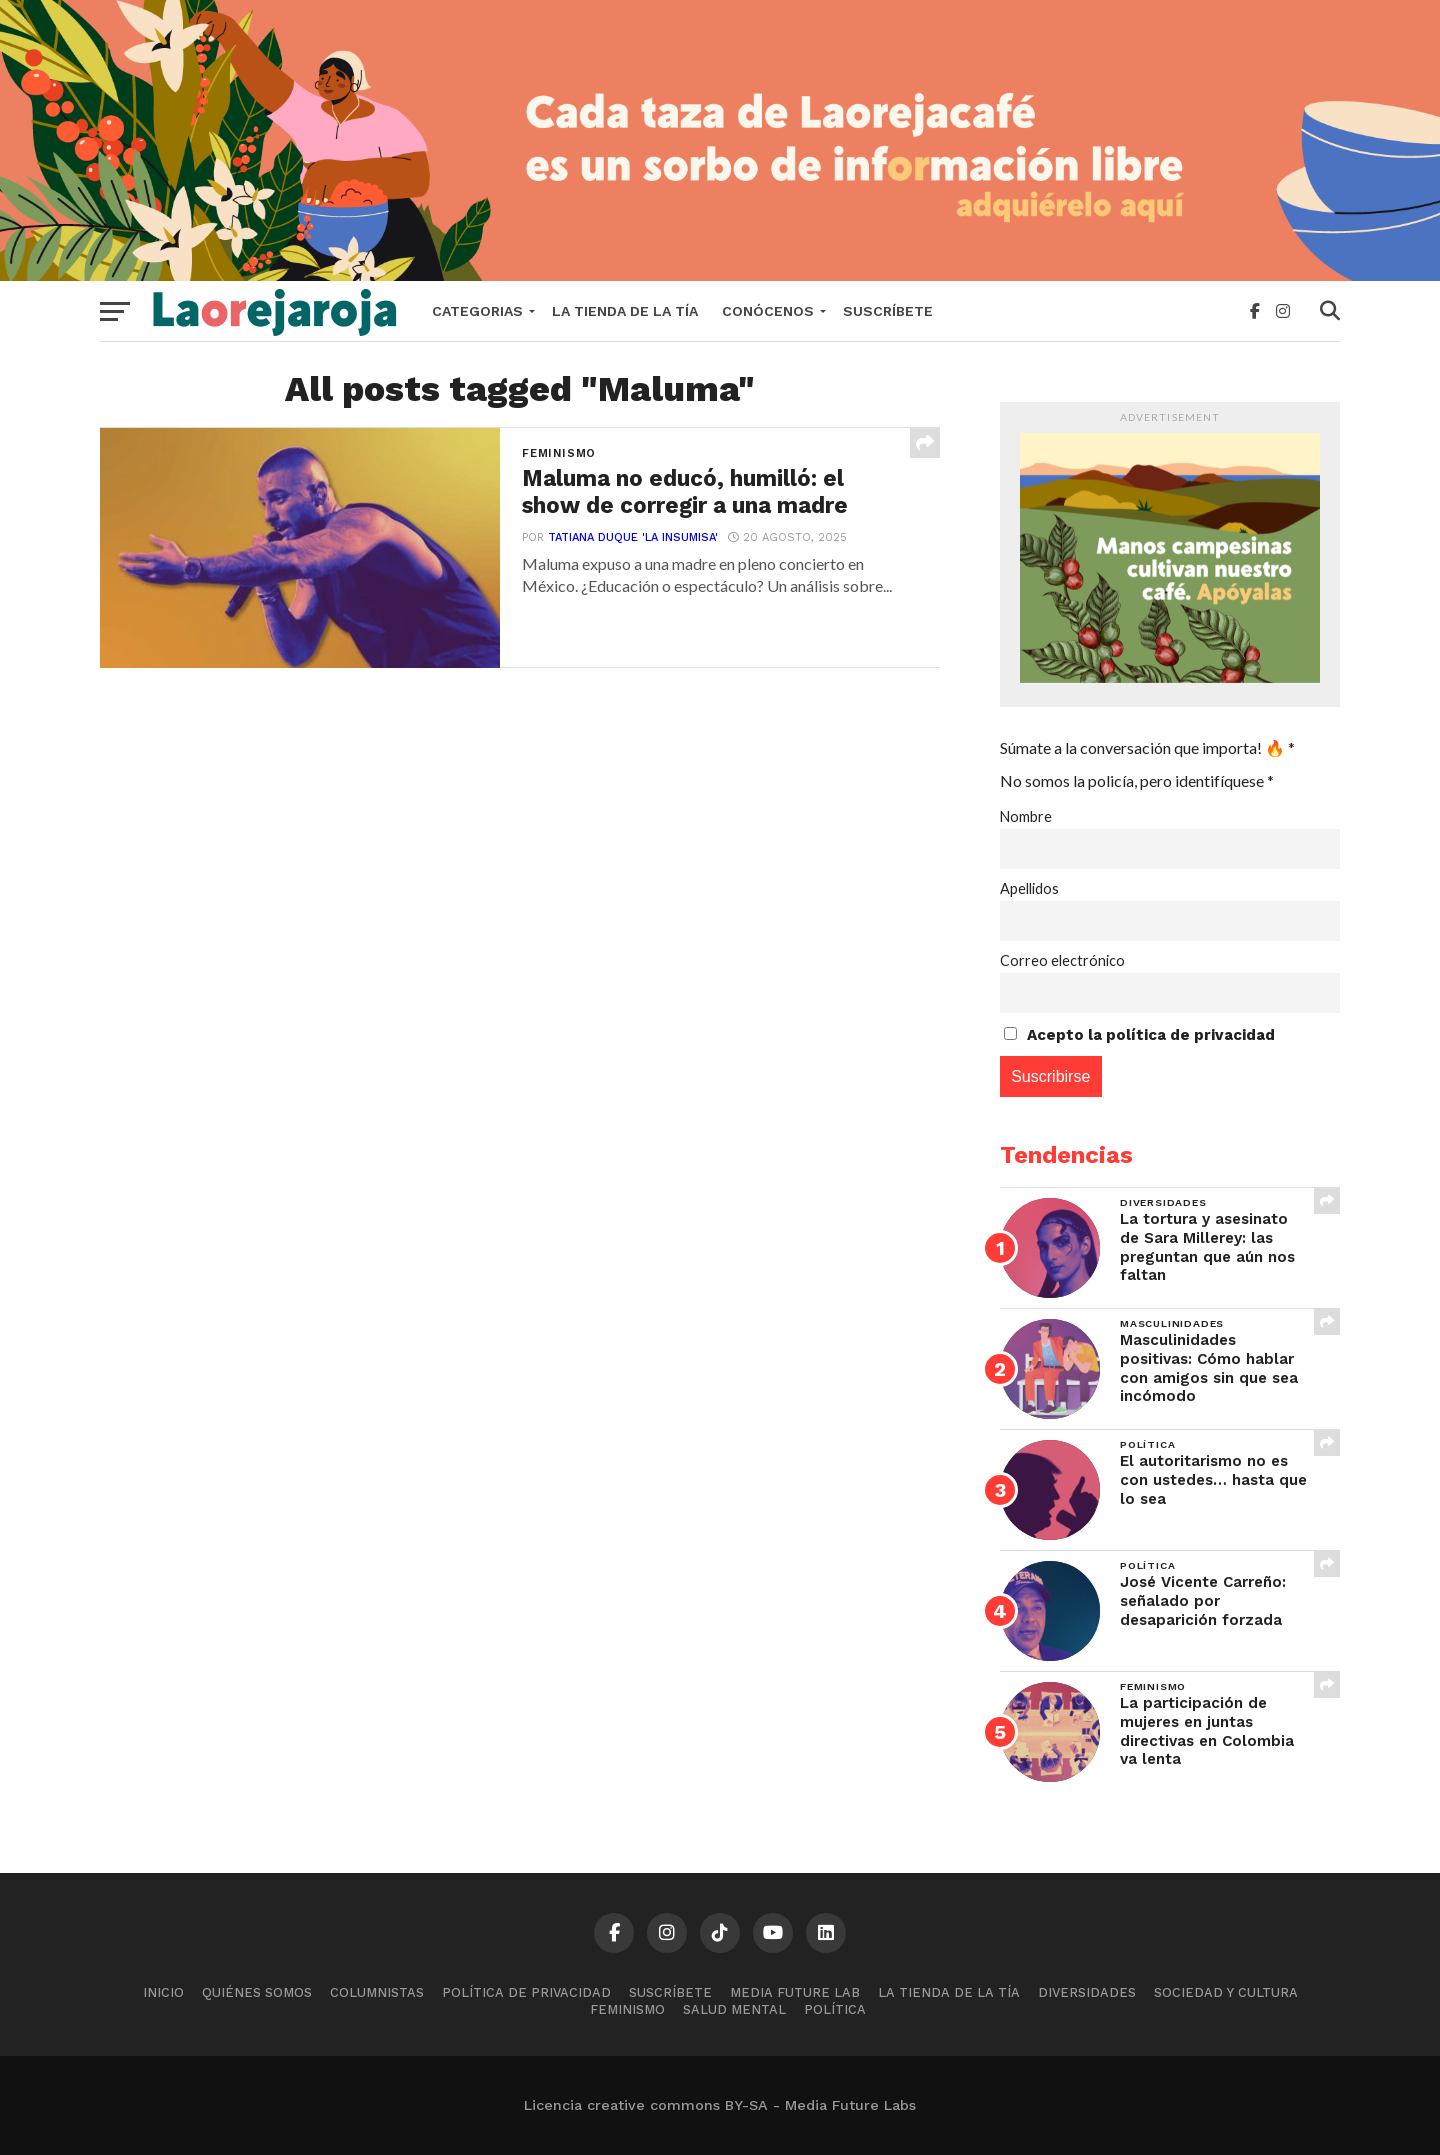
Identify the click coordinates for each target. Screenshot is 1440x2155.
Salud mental (734, 2009)
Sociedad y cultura (1226, 1992)
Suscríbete (888, 311)
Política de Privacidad (526, 1992)
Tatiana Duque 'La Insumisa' (633, 537)
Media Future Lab (795, 1992)
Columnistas (377, 1992)
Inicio (163, 1992)
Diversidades (1087, 1992)
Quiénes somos (257, 1992)
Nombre (1026, 816)
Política (835, 2009)
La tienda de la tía (625, 311)
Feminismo (627, 2009)
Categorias (477, 311)
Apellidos (1029, 888)
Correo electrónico (1062, 960)
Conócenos (768, 311)
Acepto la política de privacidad (1151, 1035)
